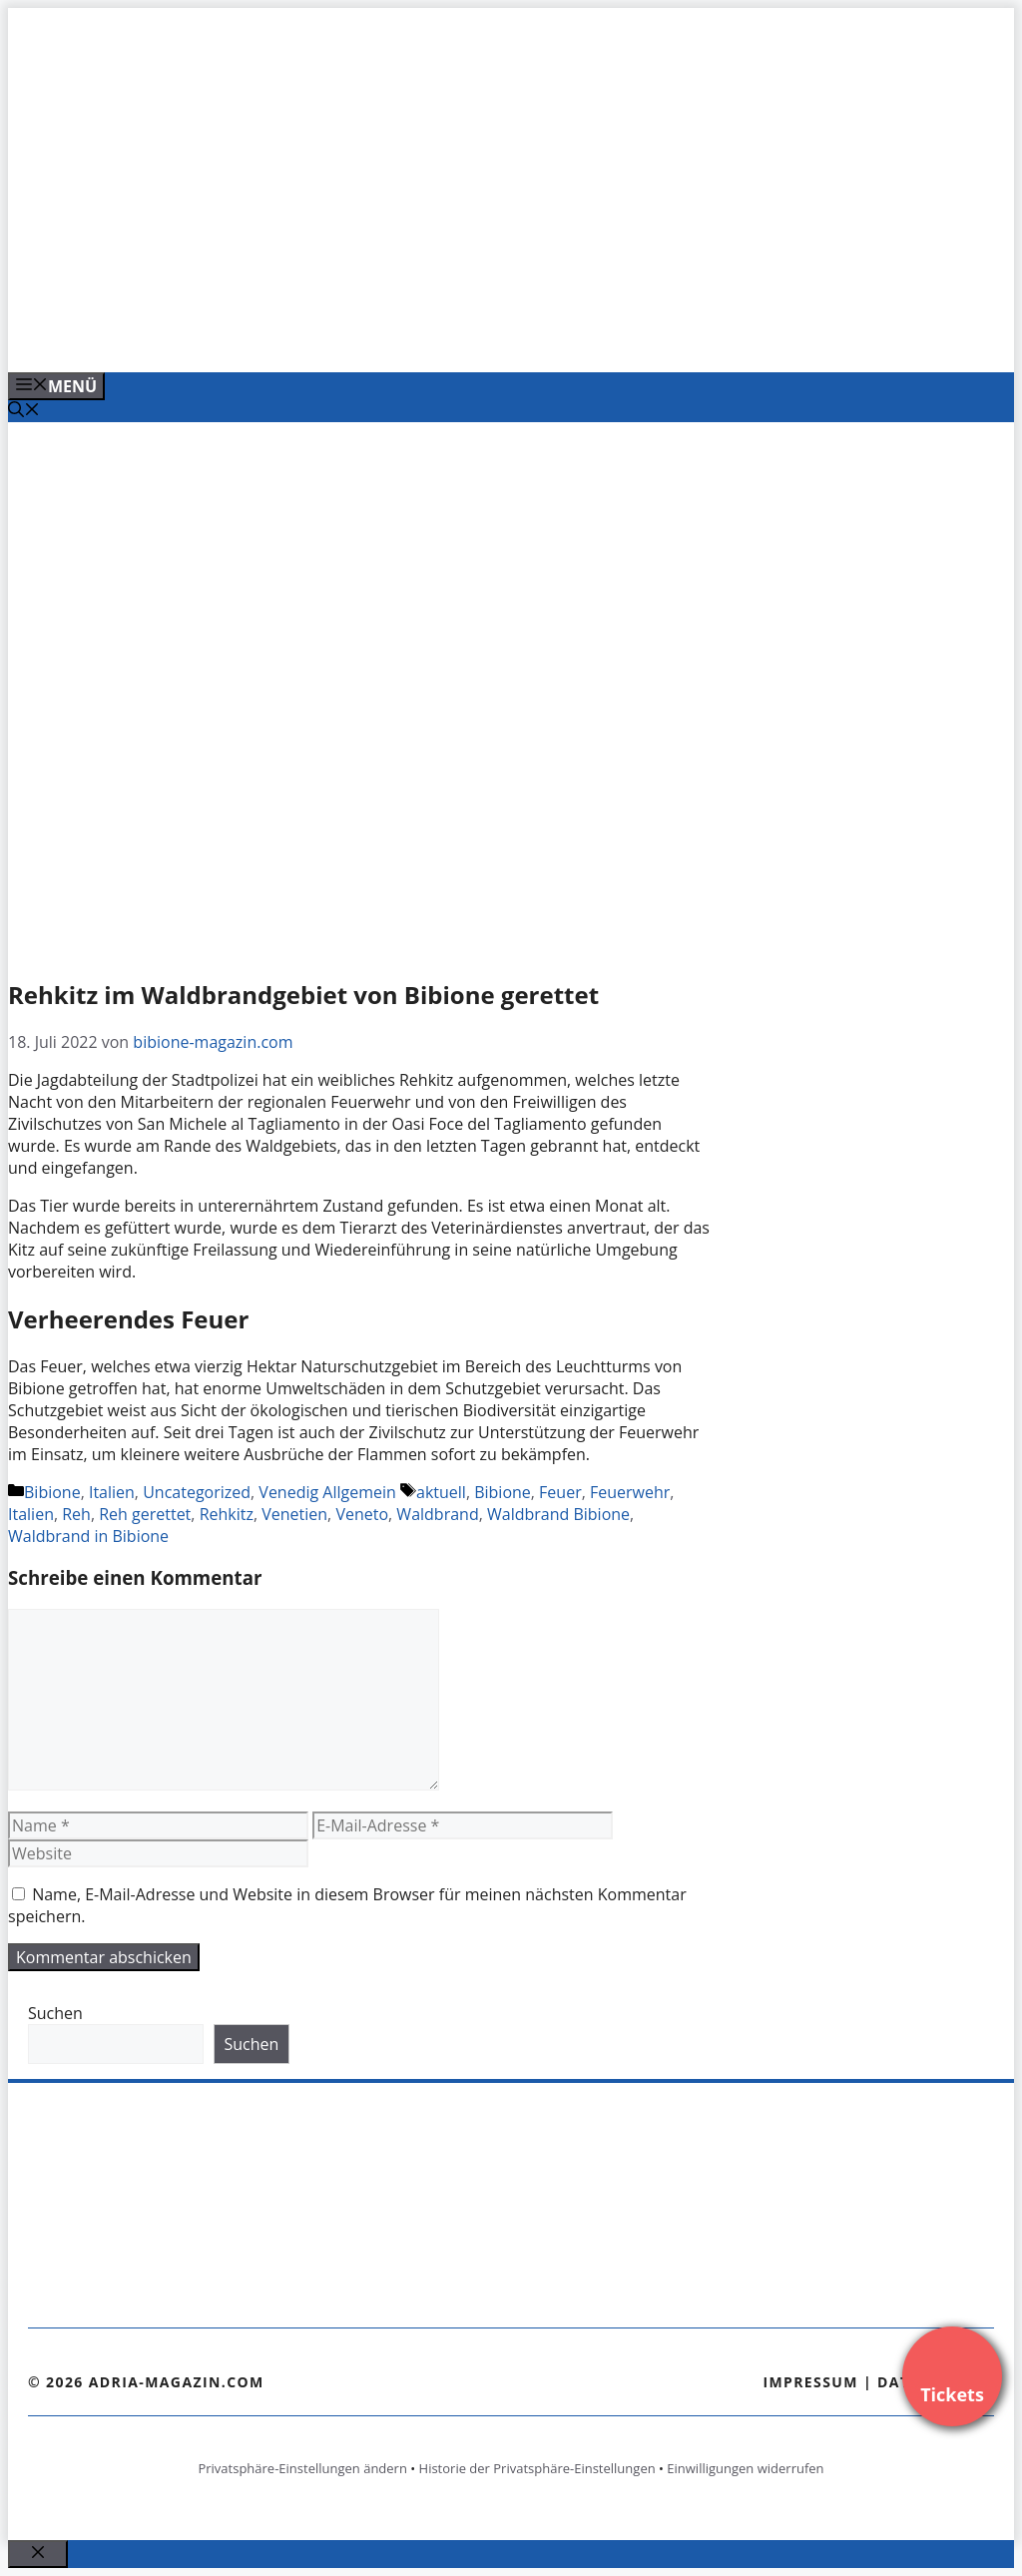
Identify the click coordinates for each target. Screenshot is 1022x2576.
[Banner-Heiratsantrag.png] (411, 335)
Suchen (55, 2013)
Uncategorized (197, 1492)
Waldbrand (437, 1514)
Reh (76, 1514)
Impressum (810, 2381)
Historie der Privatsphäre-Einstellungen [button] (537, 2468)
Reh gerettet (145, 1514)
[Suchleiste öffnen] (24, 411)
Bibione (52, 1492)
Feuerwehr (630, 1492)
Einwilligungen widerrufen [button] (745, 2468)
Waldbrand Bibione (558, 1514)
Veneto (361, 1514)
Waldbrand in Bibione (88, 1536)
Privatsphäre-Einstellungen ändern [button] (302, 2468)
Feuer (560, 1492)
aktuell (441, 1492)
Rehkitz (227, 1514)
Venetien (294, 1514)
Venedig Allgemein (327, 1492)
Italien (112, 1492)
